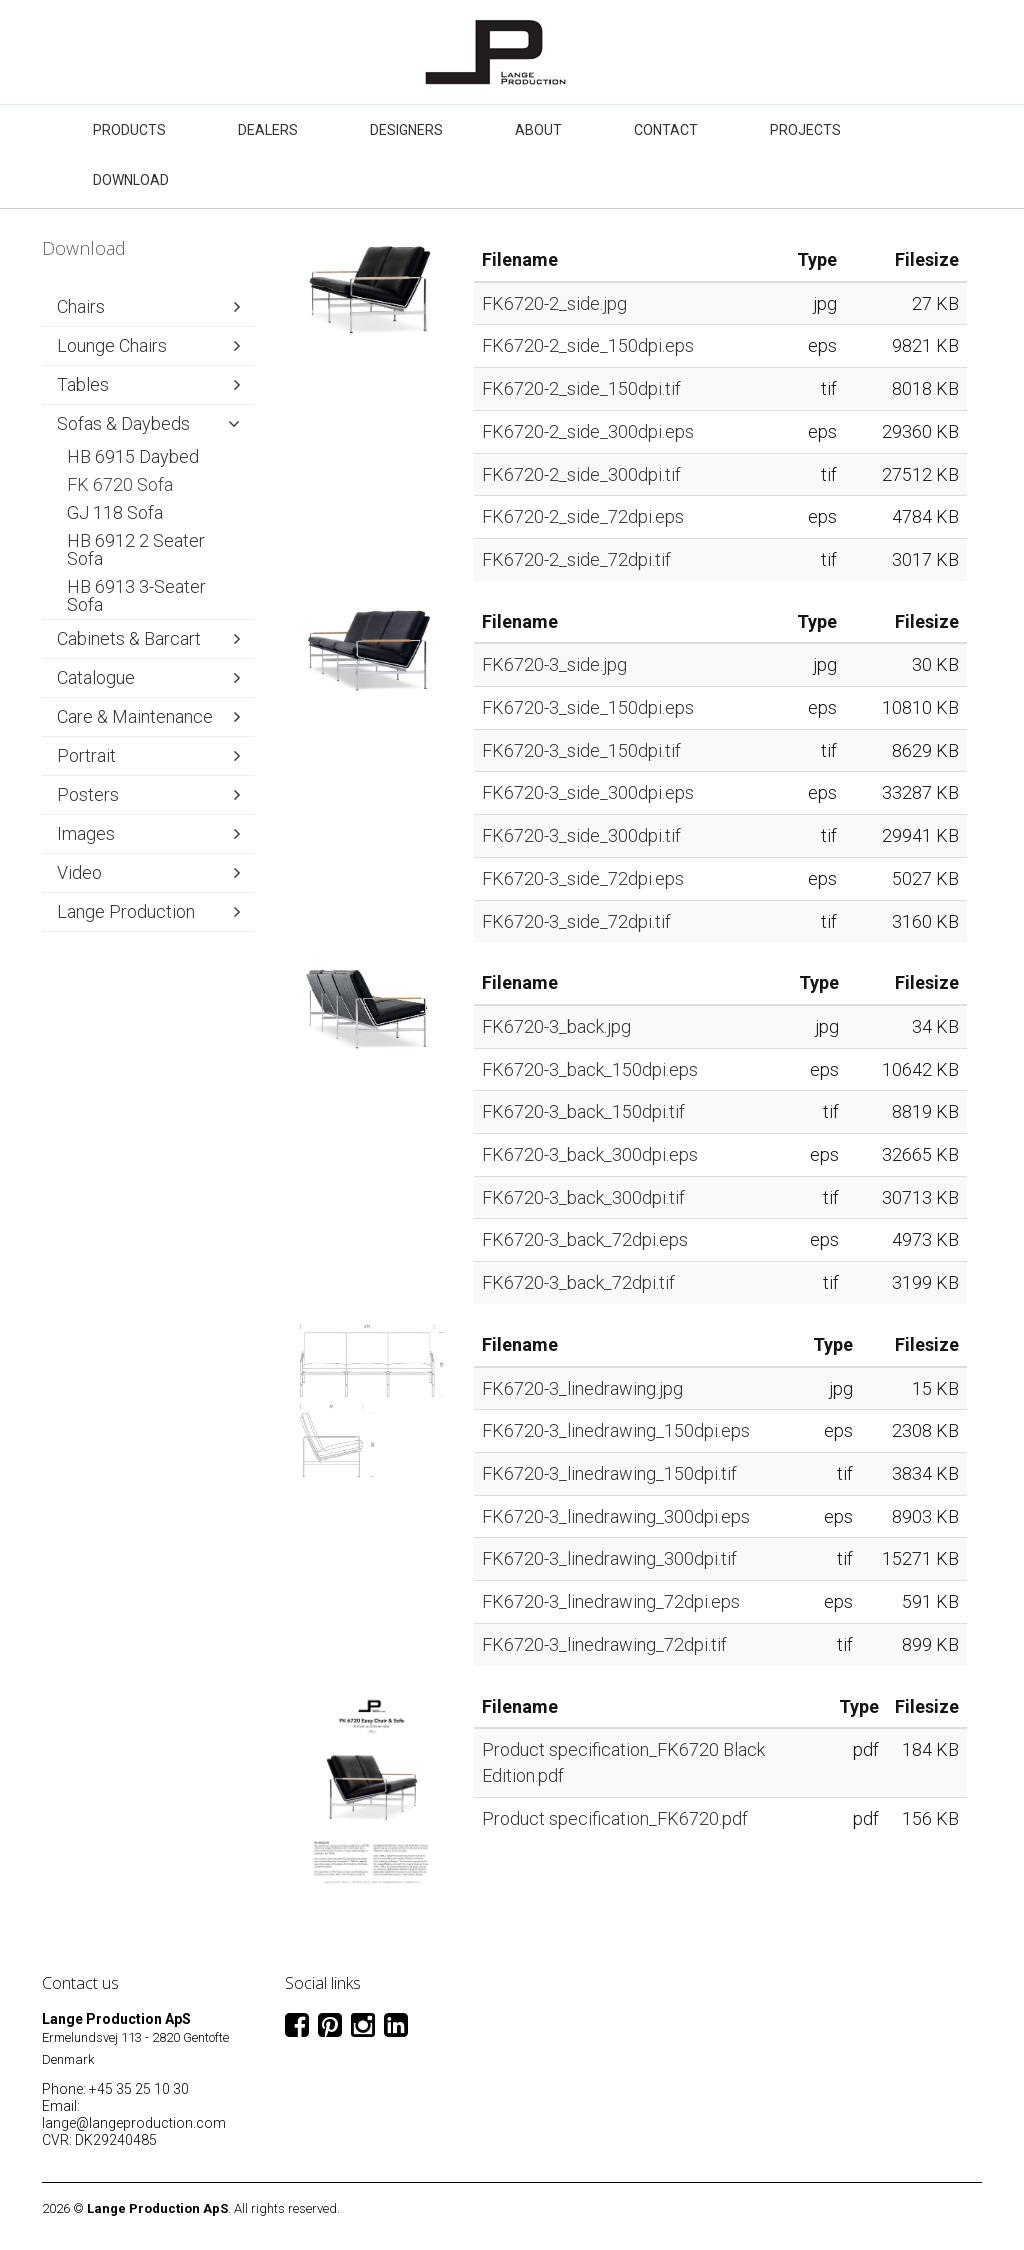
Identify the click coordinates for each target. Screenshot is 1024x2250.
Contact (666, 130)
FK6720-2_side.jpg (554, 303)
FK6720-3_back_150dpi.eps (590, 1069)
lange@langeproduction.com (134, 2123)
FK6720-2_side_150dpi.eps (588, 345)
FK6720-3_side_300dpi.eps (588, 792)
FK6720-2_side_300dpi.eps (588, 431)
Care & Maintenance (135, 716)
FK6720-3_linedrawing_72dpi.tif (604, 1644)
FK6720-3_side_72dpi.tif (576, 921)
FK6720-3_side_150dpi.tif (581, 750)
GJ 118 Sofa (115, 512)
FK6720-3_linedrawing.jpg (582, 1388)
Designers (406, 130)
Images (86, 833)
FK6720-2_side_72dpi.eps (583, 516)
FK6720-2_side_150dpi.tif (581, 388)
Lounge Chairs (112, 345)
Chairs (81, 306)
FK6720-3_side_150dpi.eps (588, 707)
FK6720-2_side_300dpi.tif (581, 474)
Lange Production (126, 911)
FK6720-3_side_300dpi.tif (581, 835)
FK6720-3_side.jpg (554, 664)
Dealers (268, 130)
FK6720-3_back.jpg (556, 1026)
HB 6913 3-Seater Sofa (136, 595)
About (538, 130)
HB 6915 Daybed (133, 456)
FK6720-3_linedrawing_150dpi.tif (609, 1473)
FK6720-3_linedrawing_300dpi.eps (616, 1516)
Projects (805, 130)
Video (79, 872)
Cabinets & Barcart (129, 638)
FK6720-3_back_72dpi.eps (585, 1239)
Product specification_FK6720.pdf (615, 1818)
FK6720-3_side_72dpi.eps (583, 878)
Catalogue (96, 677)
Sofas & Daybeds (123, 423)
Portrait (86, 755)
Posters (88, 794)
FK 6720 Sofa (120, 484)
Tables (83, 384)
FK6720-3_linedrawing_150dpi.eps (616, 1430)
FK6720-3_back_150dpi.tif (583, 1111)
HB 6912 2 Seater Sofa (136, 549)
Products (129, 130)
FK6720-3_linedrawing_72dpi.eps (611, 1601)
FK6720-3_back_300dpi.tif (583, 1197)
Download (131, 180)
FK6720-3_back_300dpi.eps (590, 1154)
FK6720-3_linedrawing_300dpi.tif (609, 1558)
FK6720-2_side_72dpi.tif (576, 559)
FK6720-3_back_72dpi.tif (578, 1282)
